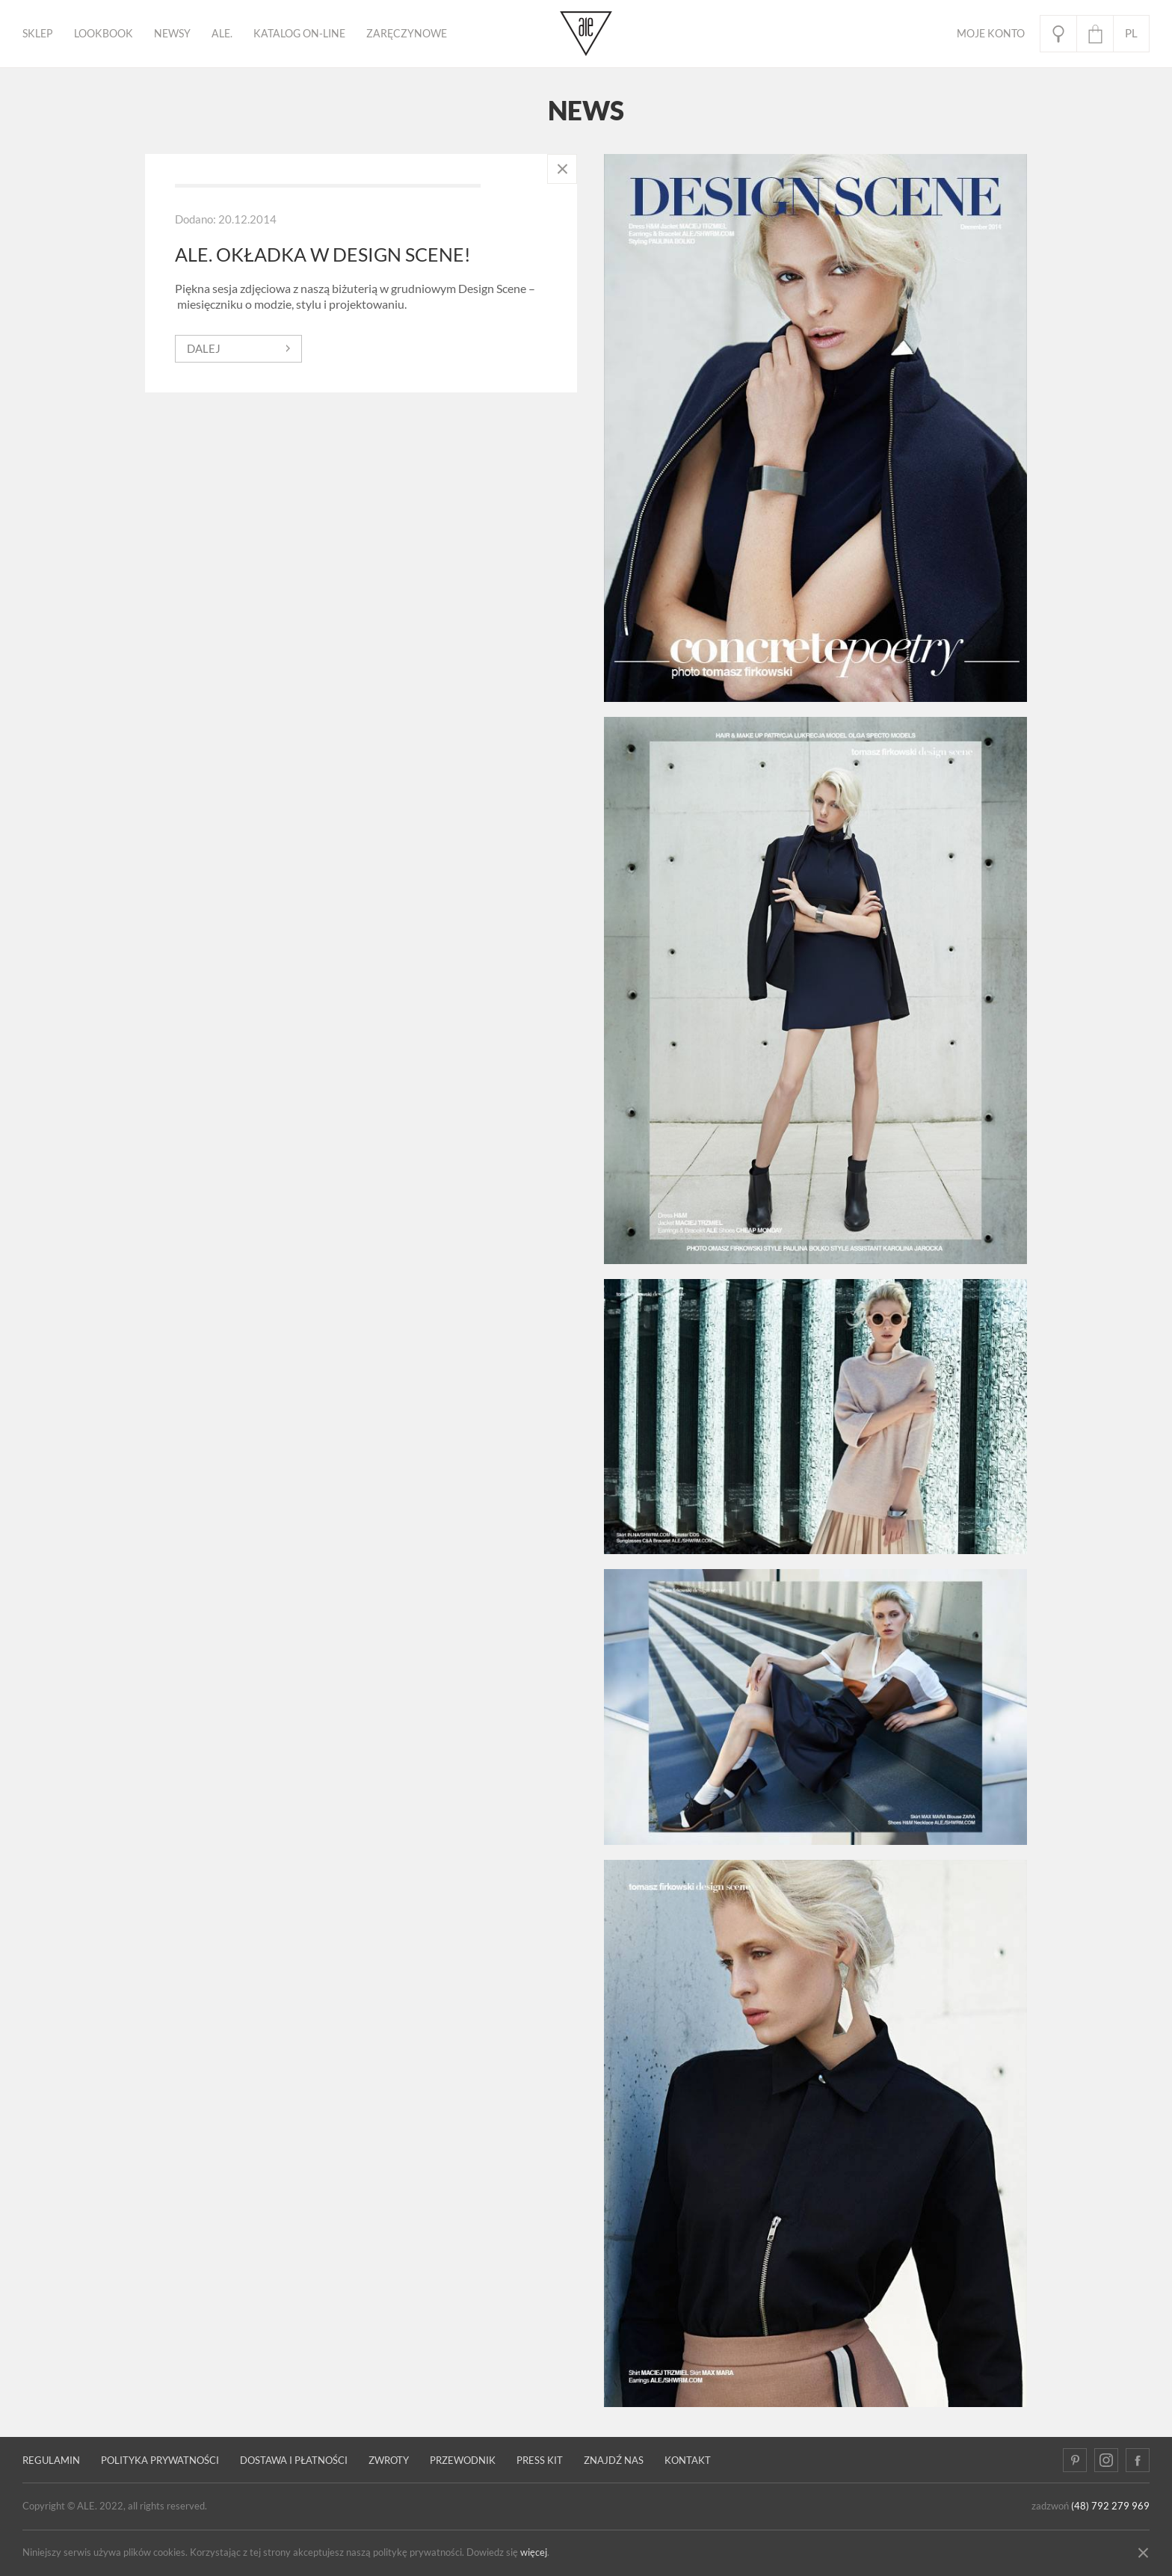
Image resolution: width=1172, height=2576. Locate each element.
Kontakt (687, 2460)
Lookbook (103, 34)
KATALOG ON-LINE (299, 34)
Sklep (37, 34)
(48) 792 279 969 (1110, 2506)
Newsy (172, 34)
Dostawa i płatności (294, 2460)
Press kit (539, 2460)
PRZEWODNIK (463, 2460)
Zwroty (388, 2460)
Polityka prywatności (160, 2460)
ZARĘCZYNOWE (406, 34)
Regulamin (51, 2460)
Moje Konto (991, 33)
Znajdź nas (614, 2460)
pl (1131, 33)
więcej (533, 2552)
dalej (203, 348)
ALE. (222, 34)
